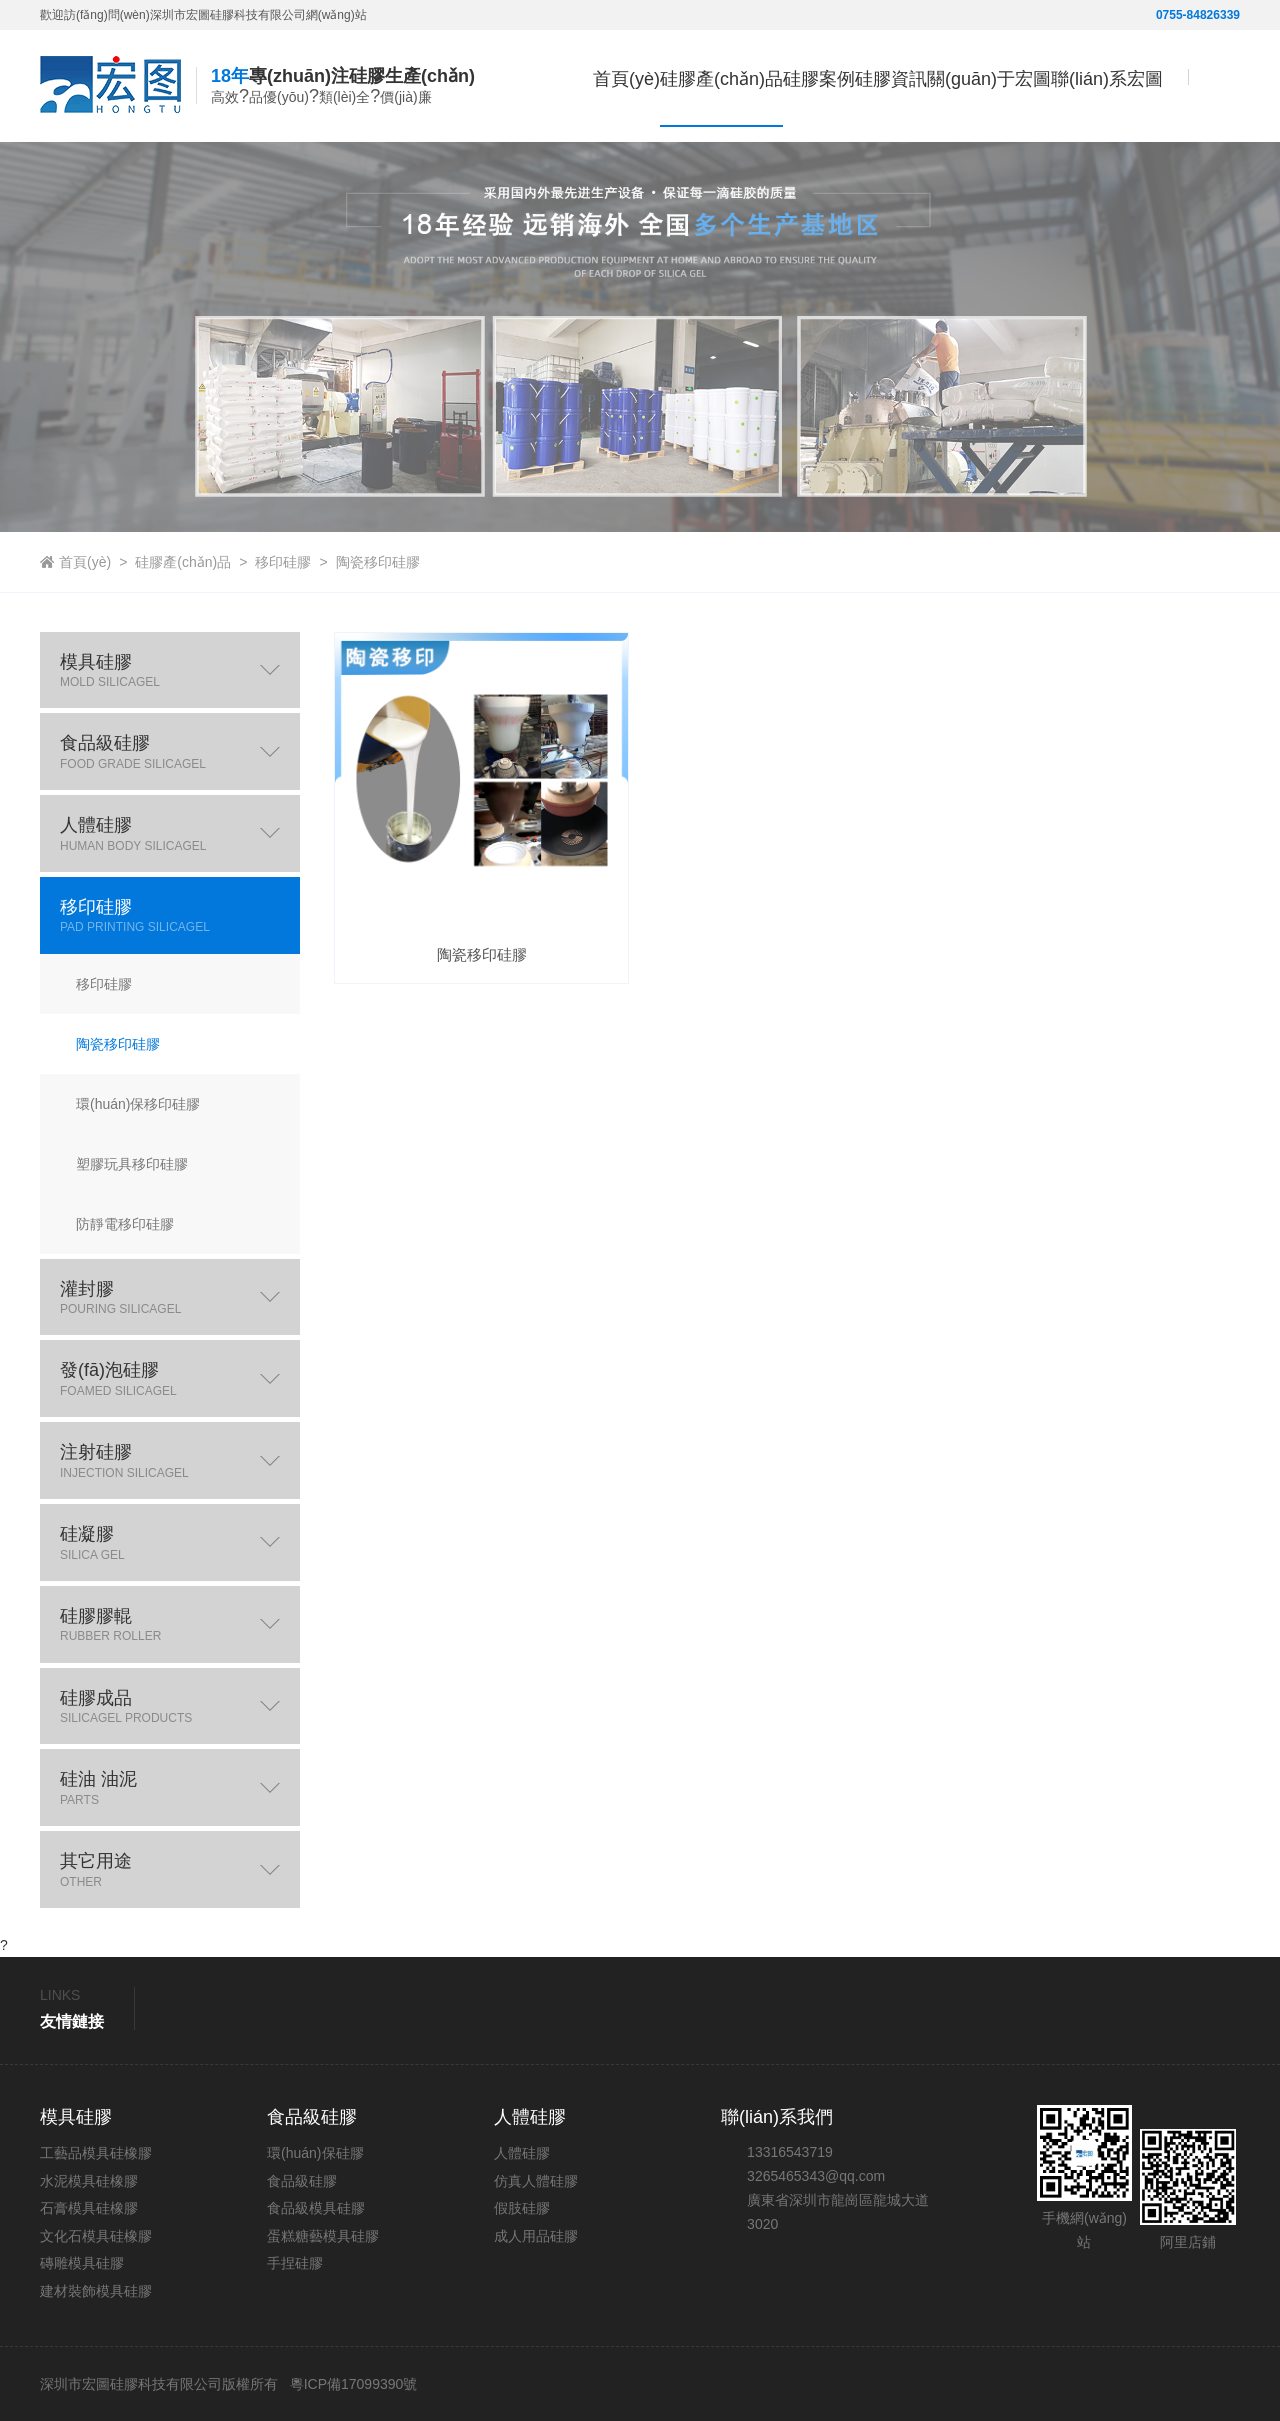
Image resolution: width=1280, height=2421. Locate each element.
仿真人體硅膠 (536, 2181)
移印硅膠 (283, 562)
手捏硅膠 (295, 2263)
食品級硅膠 (302, 2181)
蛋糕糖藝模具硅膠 (323, 2236)
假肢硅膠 (522, 2208)
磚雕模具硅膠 (82, 2263)
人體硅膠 (522, 2153)
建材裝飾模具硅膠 (96, 2291)
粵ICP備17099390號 (352, 2384)
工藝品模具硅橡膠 (96, 2153)
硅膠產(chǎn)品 (183, 562)
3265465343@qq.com (816, 2176)
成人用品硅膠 (536, 2236)
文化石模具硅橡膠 (96, 2236)
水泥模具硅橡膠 (89, 2181)
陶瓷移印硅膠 (378, 562)
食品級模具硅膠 (316, 2208)
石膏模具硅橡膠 (89, 2208)
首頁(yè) (486, 164)
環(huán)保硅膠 (315, 2153)
